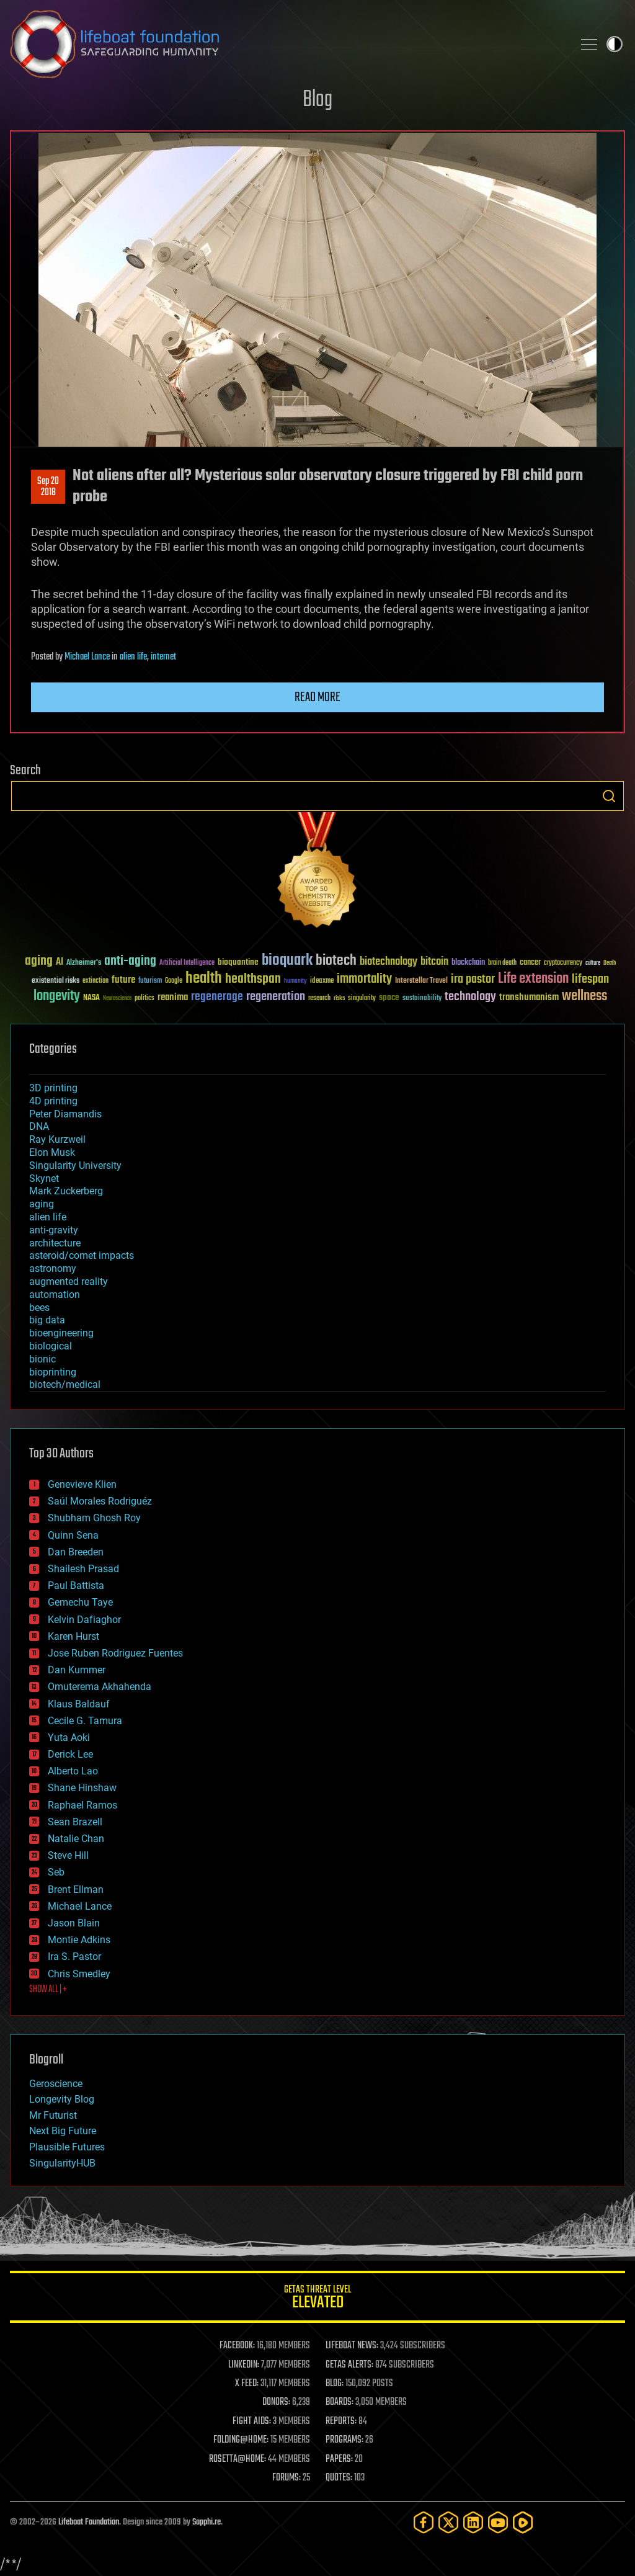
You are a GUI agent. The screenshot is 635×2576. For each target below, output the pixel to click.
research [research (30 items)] (319, 999)
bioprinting (52, 1372)
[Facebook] (423, 2522)
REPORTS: (341, 2421)
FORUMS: (286, 2478)
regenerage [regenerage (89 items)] (217, 997)
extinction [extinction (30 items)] (95, 981)
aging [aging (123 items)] (39, 961)
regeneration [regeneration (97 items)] (275, 997)
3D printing (53, 1088)
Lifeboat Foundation (88, 2522)
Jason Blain (74, 1923)
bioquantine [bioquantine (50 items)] (238, 962)
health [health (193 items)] (203, 979)
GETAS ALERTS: (349, 2365)
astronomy (52, 1268)
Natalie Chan (76, 1839)
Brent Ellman (76, 1889)
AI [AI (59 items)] (59, 962)
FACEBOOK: (237, 2346)
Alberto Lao (73, 1771)
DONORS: (276, 2402)
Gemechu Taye (80, 1602)
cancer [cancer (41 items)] (530, 963)
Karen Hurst (73, 1636)
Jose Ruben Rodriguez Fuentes (115, 1653)
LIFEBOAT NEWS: (352, 2346)
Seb (56, 1872)
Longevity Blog (61, 2099)
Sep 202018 (48, 487)
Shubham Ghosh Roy (94, 1518)
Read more (317, 697)
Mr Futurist (53, 2115)
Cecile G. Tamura (85, 1721)
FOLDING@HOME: (241, 2440)
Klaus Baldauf (79, 1704)
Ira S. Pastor (74, 1956)
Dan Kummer (76, 1670)
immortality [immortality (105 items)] (364, 979)
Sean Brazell (75, 1822)
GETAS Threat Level (317, 2299)
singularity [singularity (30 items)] (362, 999)
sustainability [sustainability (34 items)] (422, 999)
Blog (317, 100)
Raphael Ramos (82, 1805)
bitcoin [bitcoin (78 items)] (434, 961)
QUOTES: (339, 2478)
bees (39, 1307)
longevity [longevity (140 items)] (56, 996)
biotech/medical (64, 1384)
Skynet (44, 1178)
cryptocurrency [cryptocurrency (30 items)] (563, 963)
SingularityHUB (62, 2163)
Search (609, 796)
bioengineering (61, 1333)
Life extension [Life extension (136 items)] (533, 979)
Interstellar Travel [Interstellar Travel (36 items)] (421, 981)
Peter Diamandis (65, 1114)
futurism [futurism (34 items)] (150, 981)
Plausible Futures (67, 2147)
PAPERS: (339, 2459)
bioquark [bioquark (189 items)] (287, 961)
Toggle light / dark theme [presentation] (614, 44)
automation (54, 1294)
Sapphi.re (206, 2522)
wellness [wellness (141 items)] (584, 996)
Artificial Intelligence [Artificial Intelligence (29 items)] (187, 963)
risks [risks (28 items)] (339, 998)
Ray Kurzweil (57, 1139)
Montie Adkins (79, 1940)
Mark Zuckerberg (66, 1191)
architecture (55, 1243)
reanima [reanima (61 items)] (173, 997)
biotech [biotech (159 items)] (336, 960)
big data (47, 1320)
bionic (42, 1359)
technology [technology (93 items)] (470, 997)
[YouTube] (498, 2522)
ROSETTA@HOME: (237, 2459)
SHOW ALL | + (48, 1990)
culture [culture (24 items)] (592, 963)
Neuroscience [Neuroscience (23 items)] (117, 999)
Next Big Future (62, 2131)
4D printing (53, 1101)
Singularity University (75, 1165)
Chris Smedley (79, 1974)
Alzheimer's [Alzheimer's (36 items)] (83, 963)
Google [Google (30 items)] (173, 981)
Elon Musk (52, 1152)
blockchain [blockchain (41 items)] (468, 963)
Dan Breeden (76, 1552)
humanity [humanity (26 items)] (295, 981)
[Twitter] (448, 2522)
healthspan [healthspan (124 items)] (253, 979)
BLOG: (335, 2384)
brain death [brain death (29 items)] (502, 963)
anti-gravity (53, 1230)
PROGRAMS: (344, 2440)
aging (41, 1204)
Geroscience (55, 2084)
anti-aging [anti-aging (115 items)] (130, 961)
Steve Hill (68, 1855)
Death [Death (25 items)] (609, 963)
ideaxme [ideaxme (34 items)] (322, 981)
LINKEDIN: (243, 2365)
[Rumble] (523, 2522)
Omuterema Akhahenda (99, 1687)
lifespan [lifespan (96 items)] (590, 979)
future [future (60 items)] (123, 980)
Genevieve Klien (82, 1484)
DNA (39, 1126)
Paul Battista (76, 1585)
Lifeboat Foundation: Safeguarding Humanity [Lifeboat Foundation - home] (286, 44)
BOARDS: (339, 2402)
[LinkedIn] (473, 2522)
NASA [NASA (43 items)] (91, 998)
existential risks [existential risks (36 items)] (55, 981)
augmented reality (68, 1281)
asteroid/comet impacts (81, 1255)
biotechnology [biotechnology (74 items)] (388, 961)
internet (163, 657)
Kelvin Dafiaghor (84, 1620)
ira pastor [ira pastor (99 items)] (473, 979)
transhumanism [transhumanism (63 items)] (529, 997)
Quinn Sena (73, 1535)
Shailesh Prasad (83, 1569)
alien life (133, 657)
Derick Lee (70, 1754)
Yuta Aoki (69, 1737)
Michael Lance (87, 657)
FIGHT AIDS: (252, 2421)
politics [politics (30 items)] (144, 999)
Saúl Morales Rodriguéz (100, 1501)
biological (50, 1346)
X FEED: (247, 2384)
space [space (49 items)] (389, 997)
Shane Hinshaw (82, 1788)
